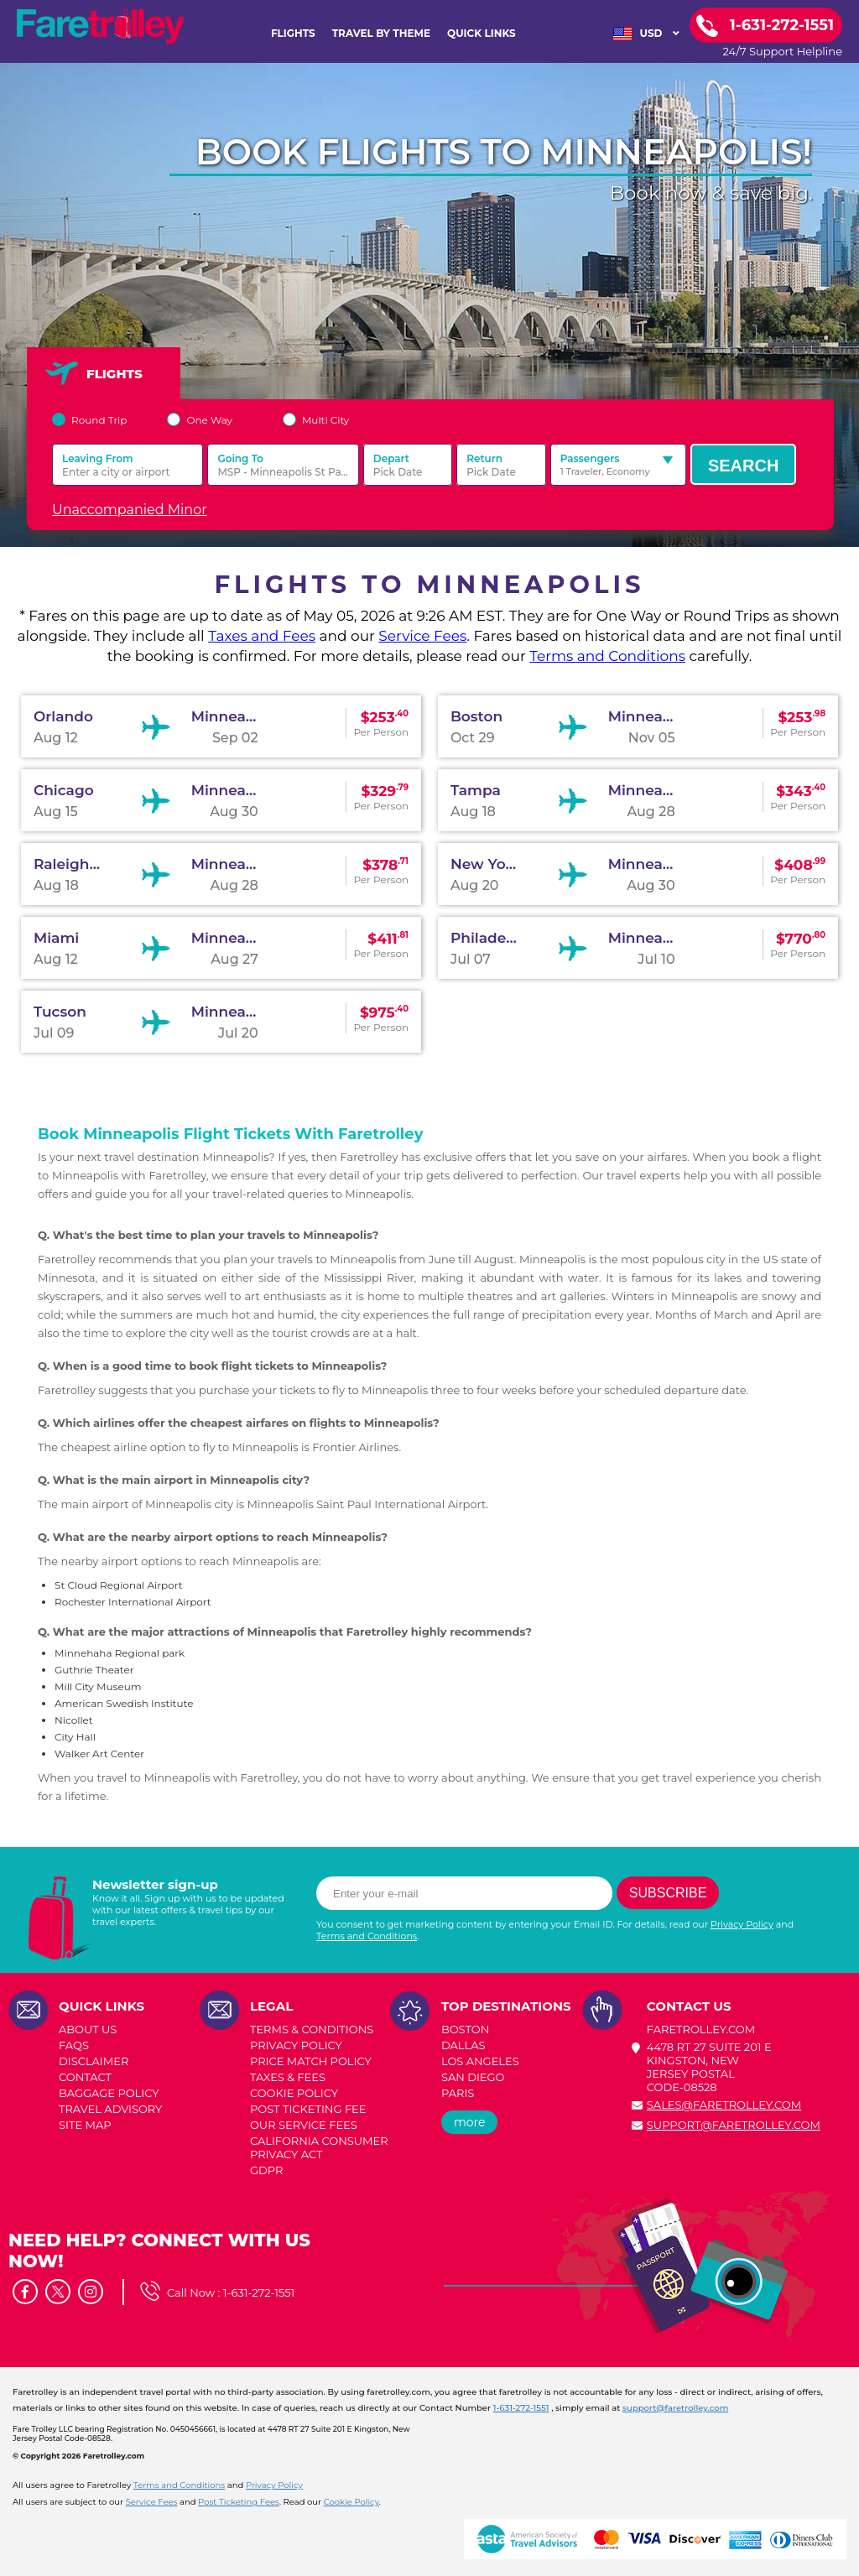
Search (743, 465)
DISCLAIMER (93, 2061)
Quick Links (481, 33)
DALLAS (463, 2045)
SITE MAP (85, 2124)
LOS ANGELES (480, 2061)
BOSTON (465, 2029)
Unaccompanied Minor (129, 510)
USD (646, 33)
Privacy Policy (742, 1924)
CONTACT (85, 2077)
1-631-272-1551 (259, 2292)
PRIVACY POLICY (296, 2045)
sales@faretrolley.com (724, 2104)
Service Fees (422, 635)
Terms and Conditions (607, 656)
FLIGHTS (293, 33)
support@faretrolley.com (733, 2124)
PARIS (457, 2093)
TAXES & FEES (287, 2077)
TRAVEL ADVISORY (110, 2108)
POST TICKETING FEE (308, 2108)
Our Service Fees (303, 2124)
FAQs (74, 2045)
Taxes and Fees (261, 635)
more (470, 2122)
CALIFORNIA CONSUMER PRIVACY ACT (319, 2147)
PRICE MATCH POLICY (311, 2061)
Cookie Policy (351, 2501)
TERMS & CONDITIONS (311, 2029)
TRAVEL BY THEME (381, 33)
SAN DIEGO (473, 2077)
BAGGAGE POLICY (109, 2093)
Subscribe (667, 1893)
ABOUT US (88, 2029)
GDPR (266, 2170)
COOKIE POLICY (294, 2093)
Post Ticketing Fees (238, 2501)
